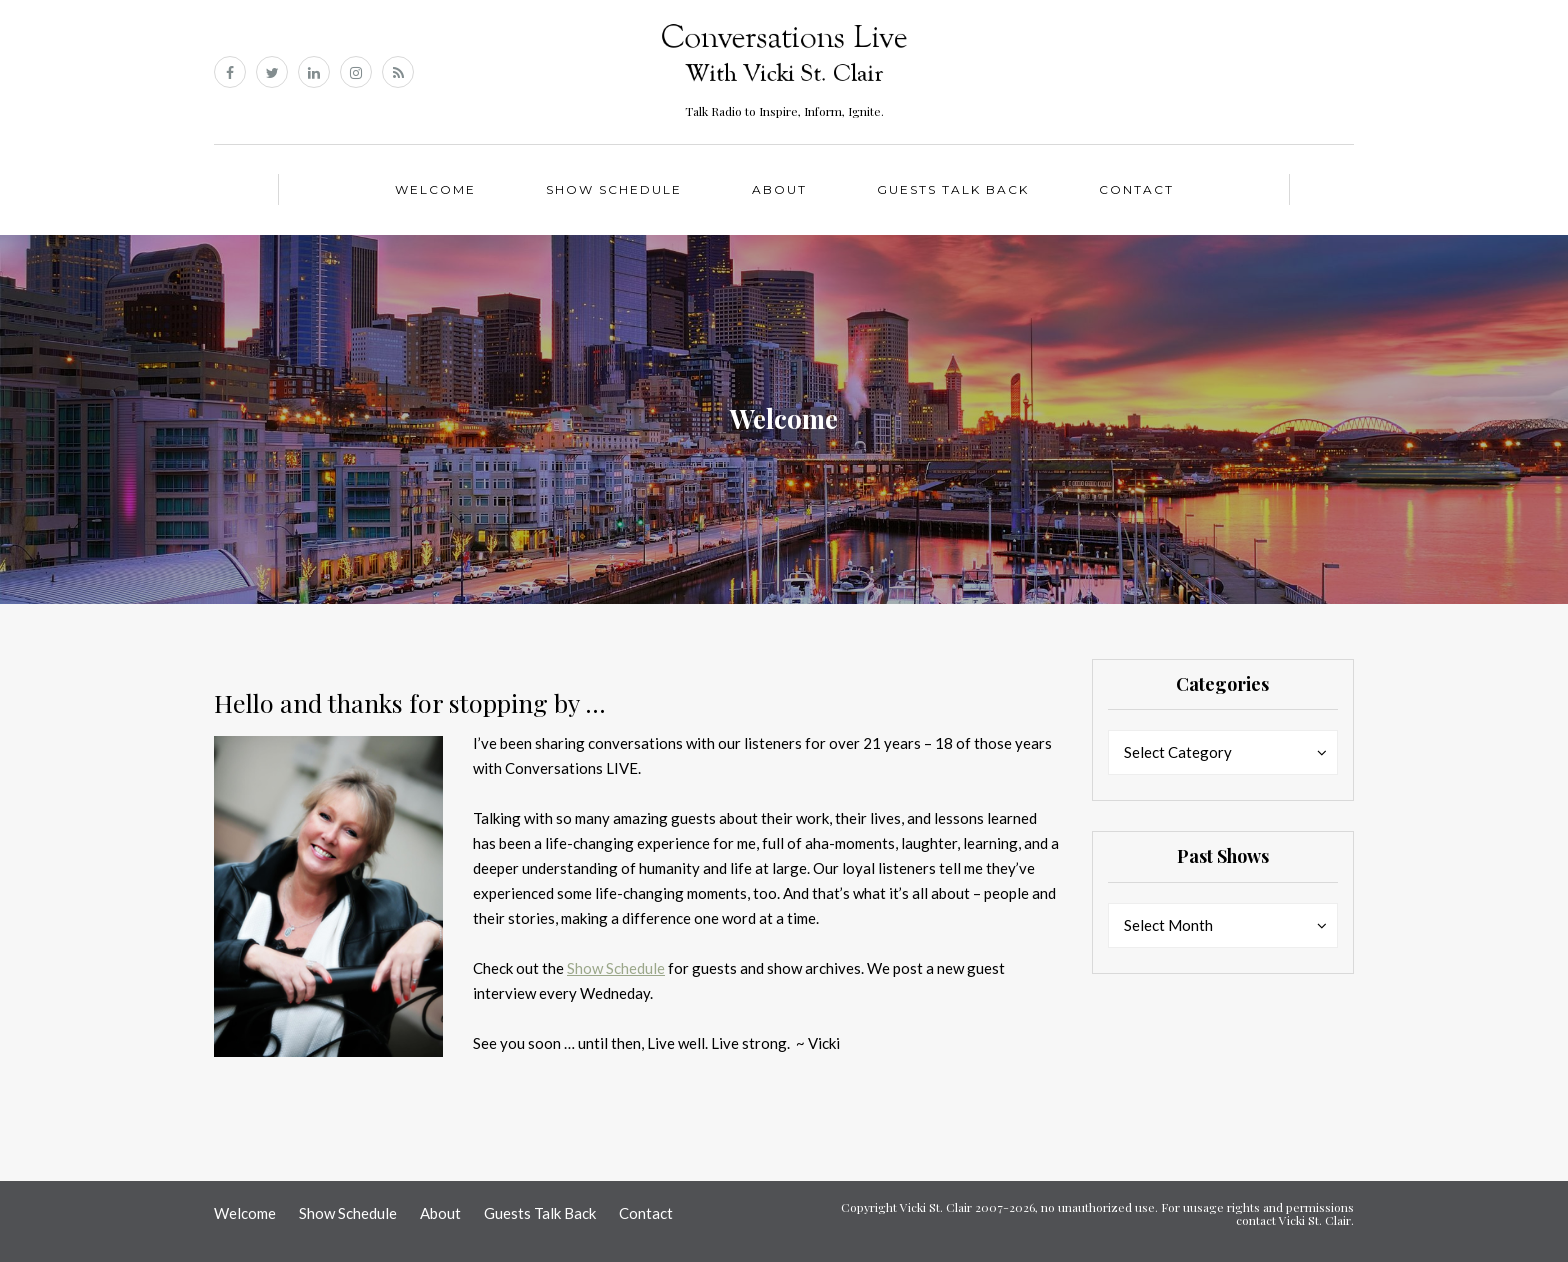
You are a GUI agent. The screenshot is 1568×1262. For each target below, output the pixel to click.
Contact (1136, 189)
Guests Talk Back (953, 189)
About (779, 189)
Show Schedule (614, 189)
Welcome (435, 189)
